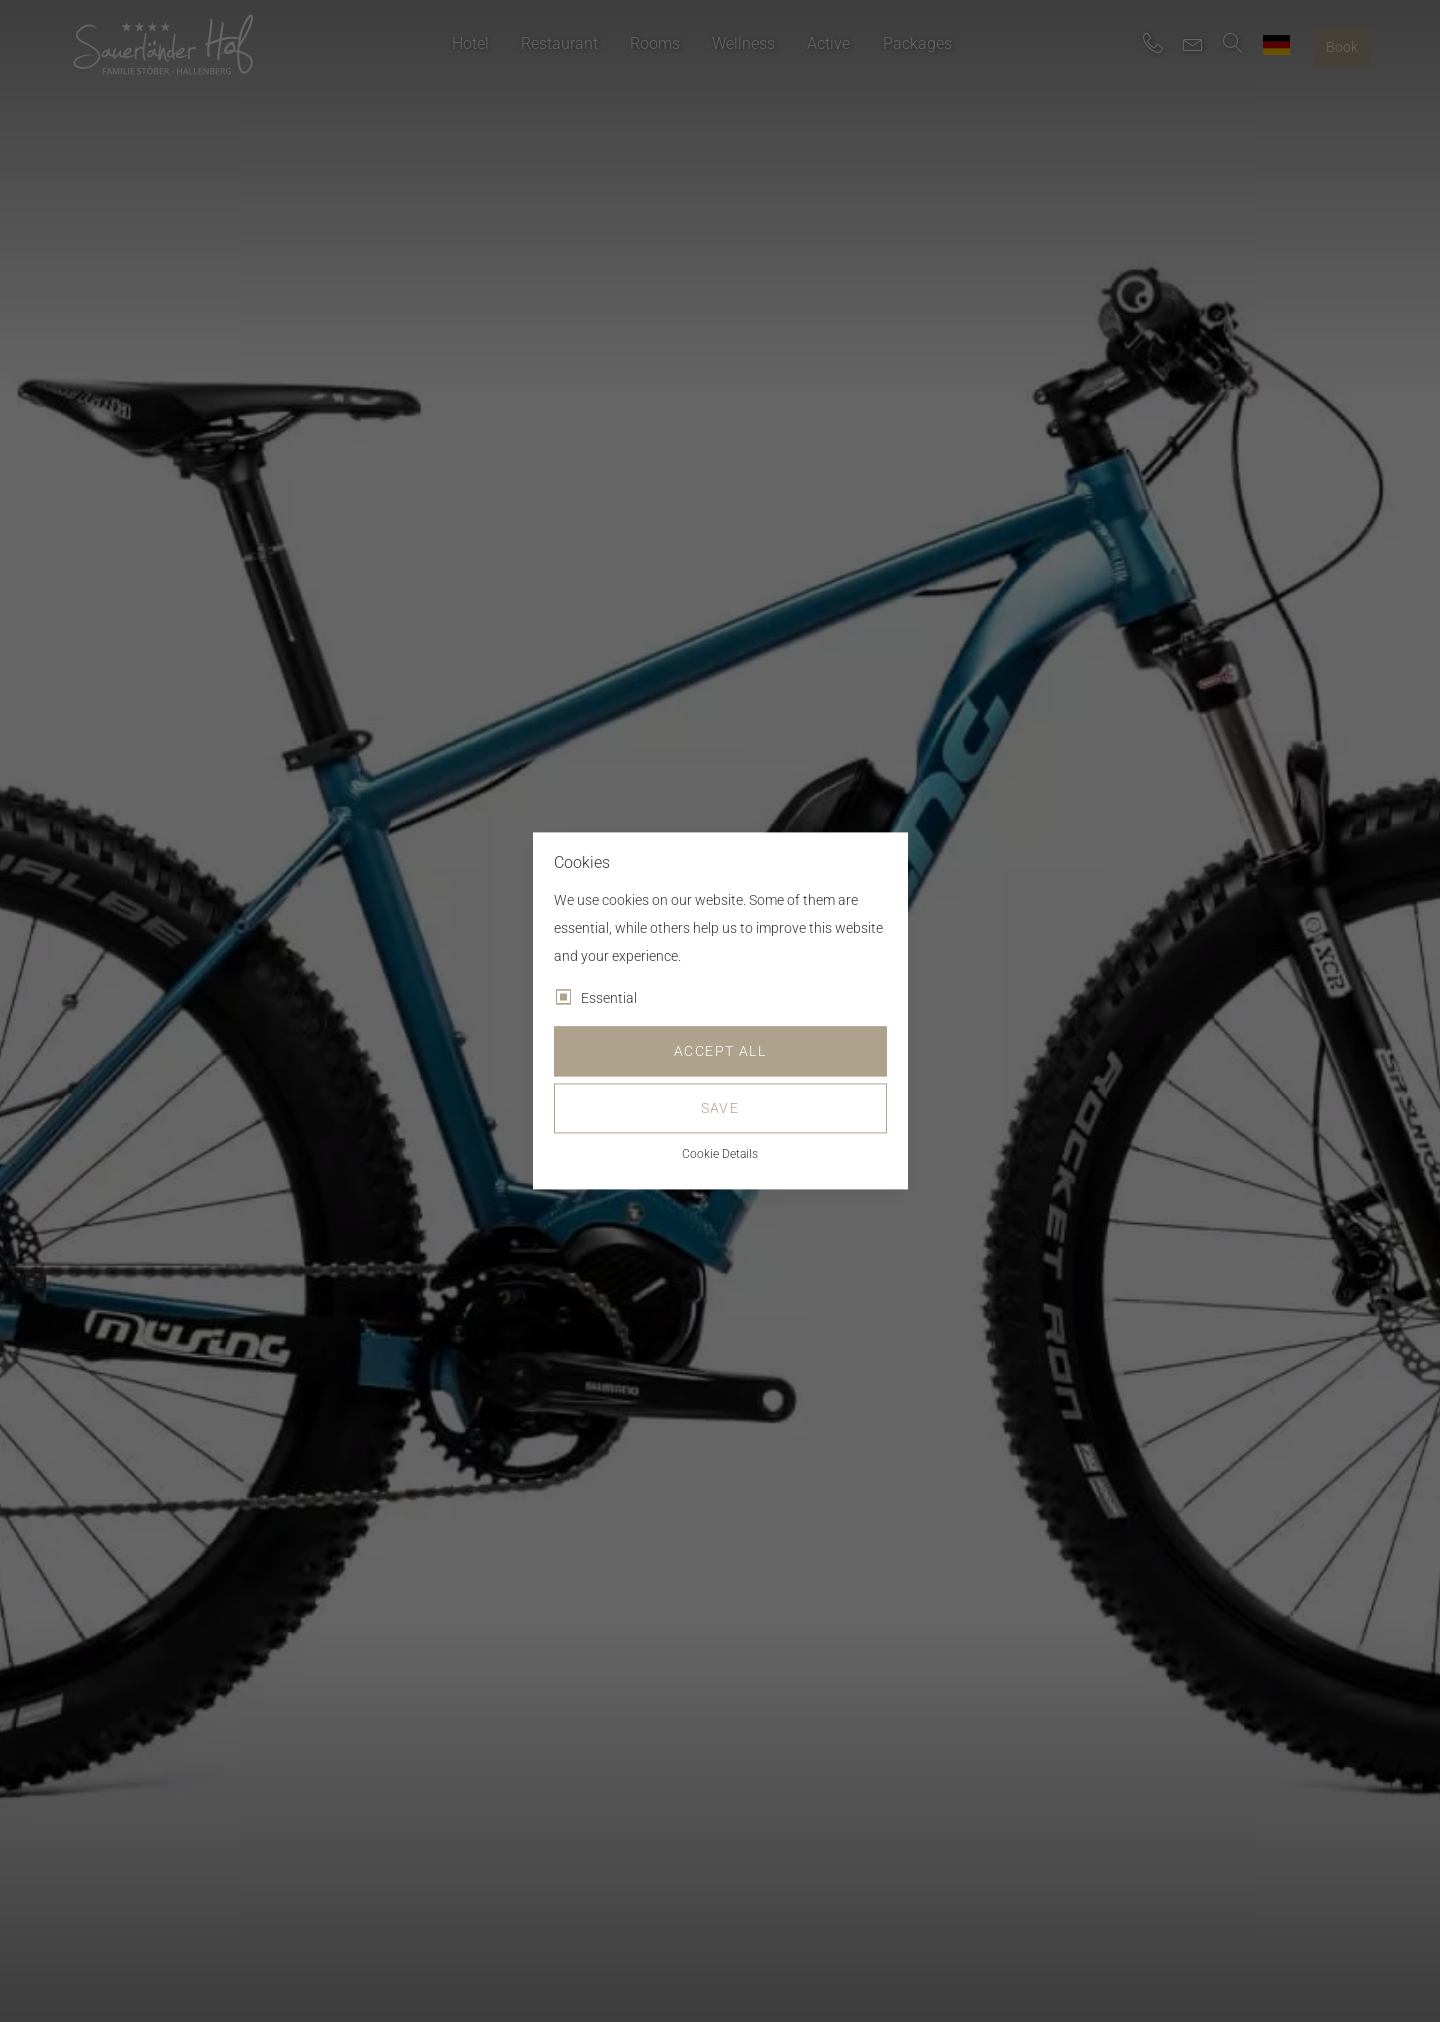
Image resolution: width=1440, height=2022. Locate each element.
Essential (609, 999)
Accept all (720, 1052)
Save (720, 1109)
